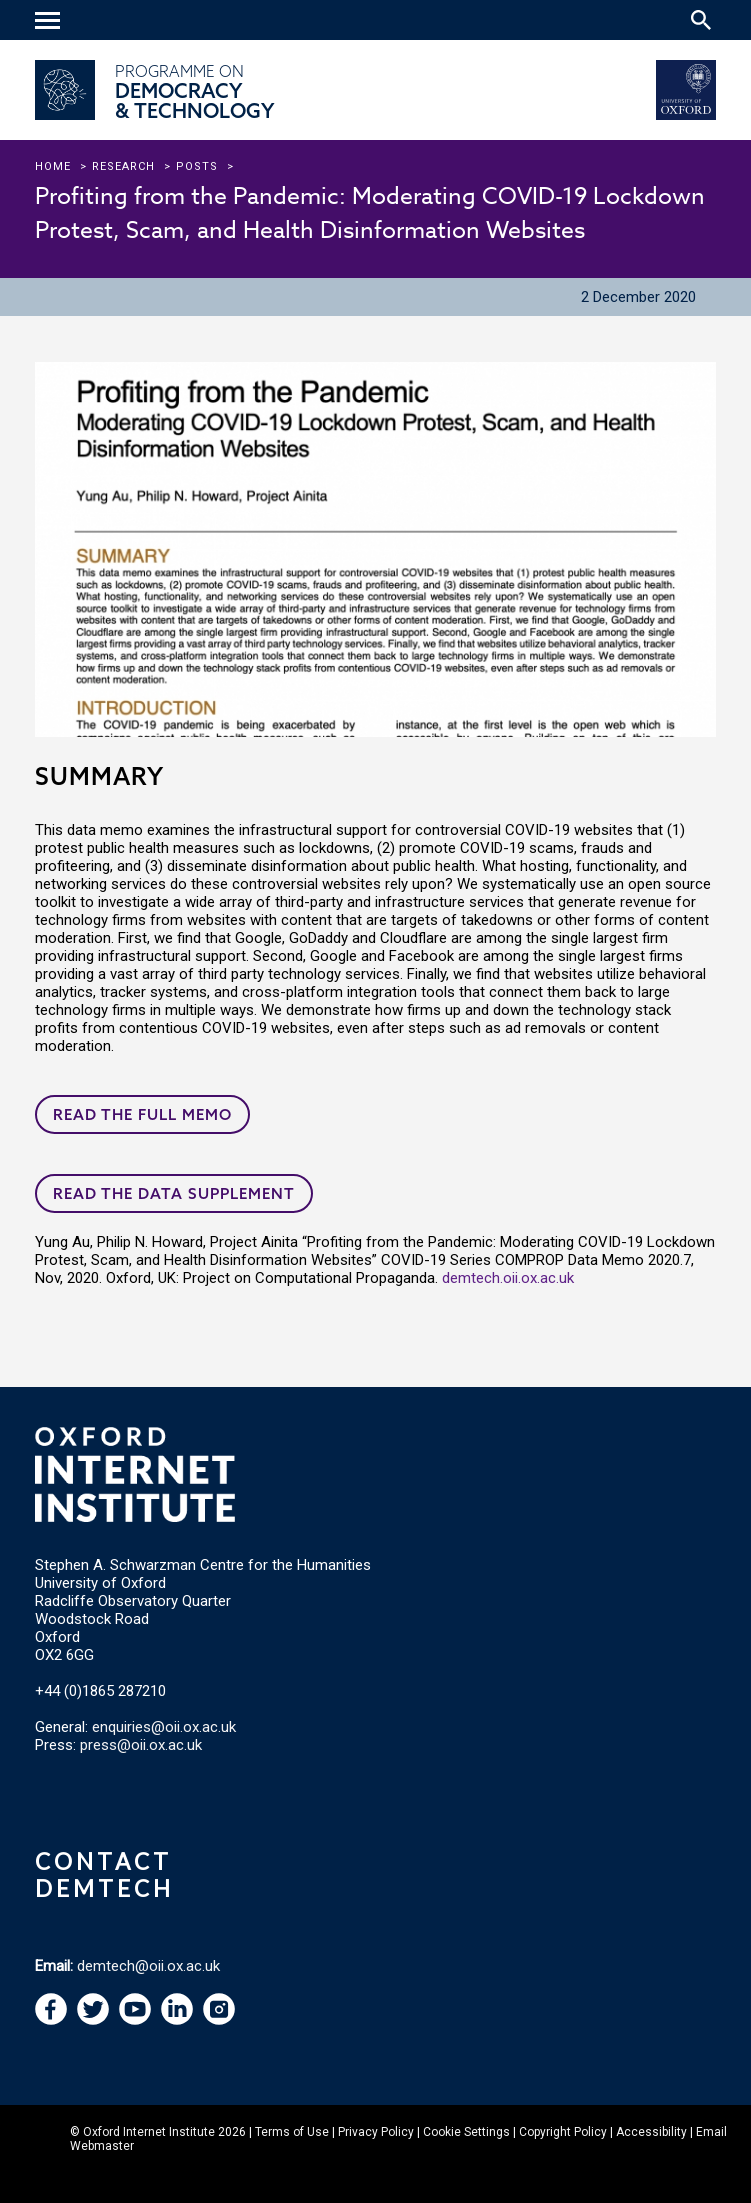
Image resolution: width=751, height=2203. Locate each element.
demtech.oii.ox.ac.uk (508, 1278)
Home (53, 166)
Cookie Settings (466, 2132)
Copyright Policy (563, 2132)
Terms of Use (292, 2132)
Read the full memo (142, 1114)
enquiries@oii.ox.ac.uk (164, 1727)
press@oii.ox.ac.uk (141, 1745)
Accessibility (651, 2132)
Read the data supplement (174, 1193)
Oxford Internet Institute (149, 2132)
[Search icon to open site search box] (701, 20)
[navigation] (50, 22)
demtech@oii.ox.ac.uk (148, 1966)
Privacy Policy (376, 2132)
